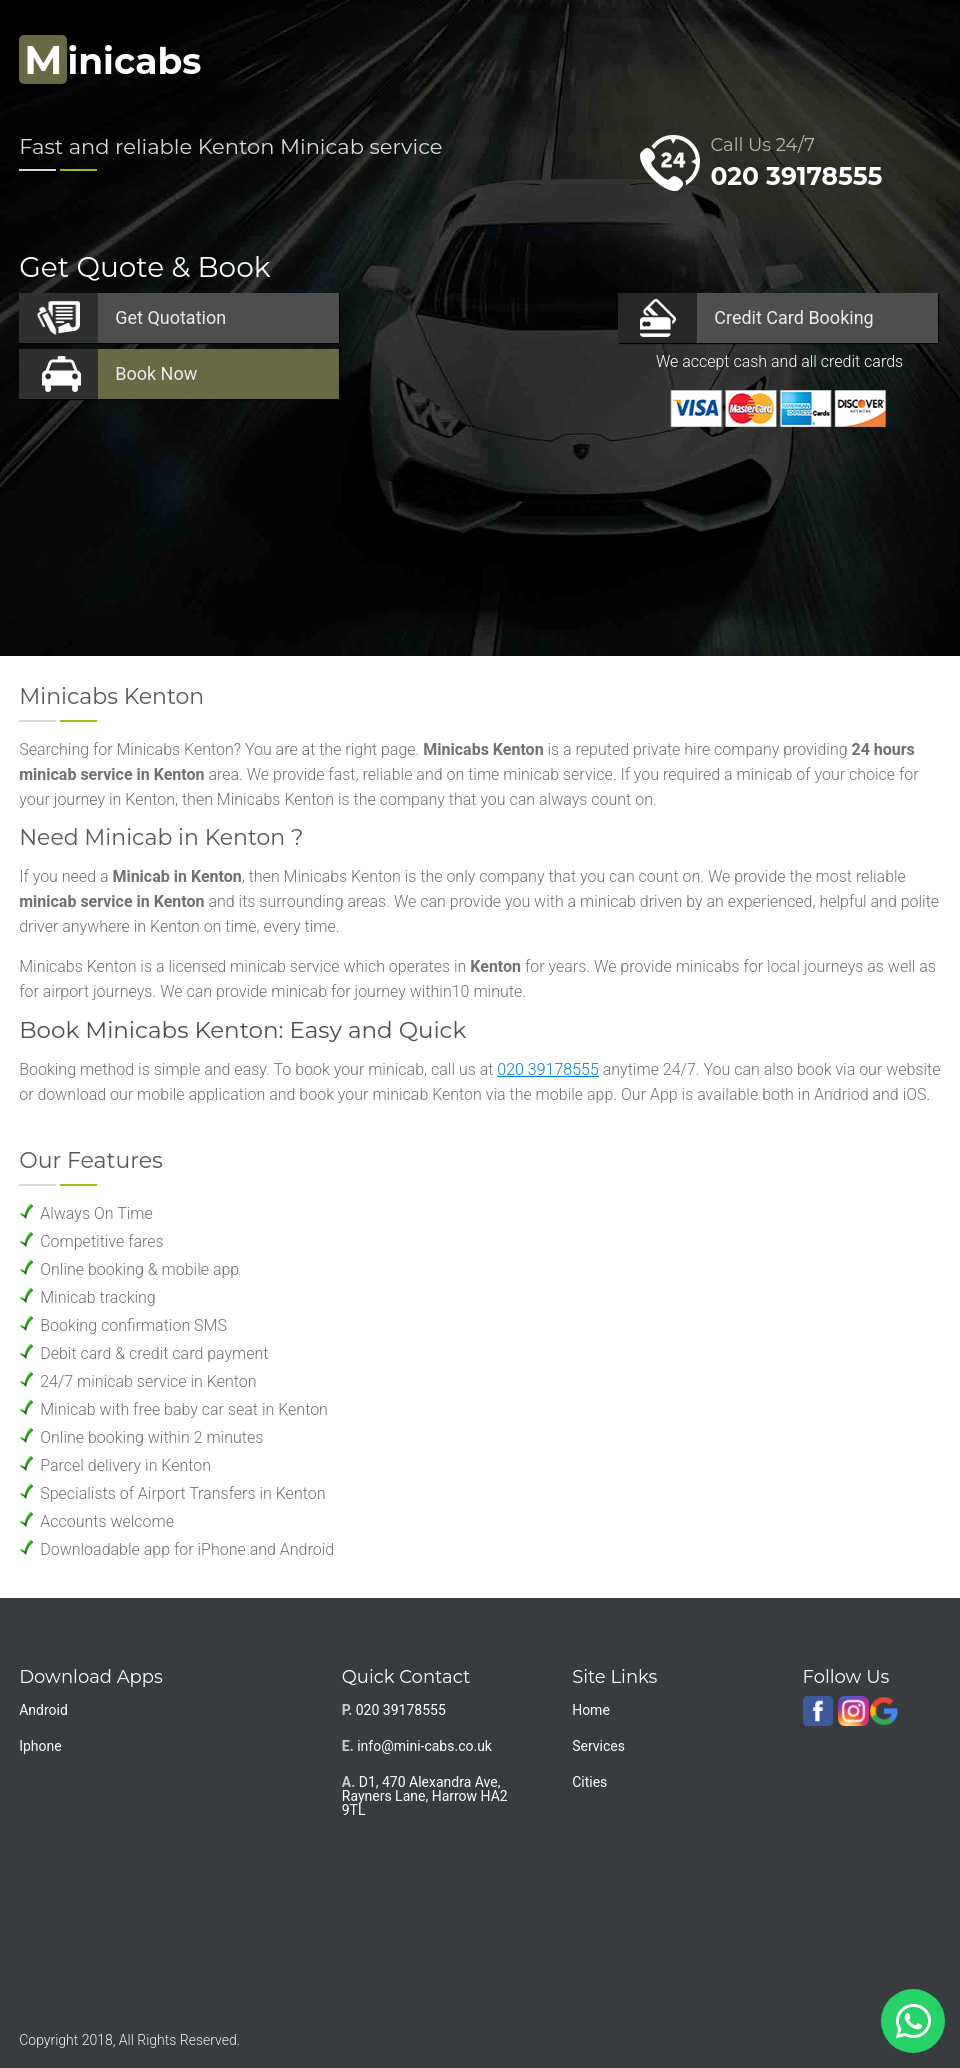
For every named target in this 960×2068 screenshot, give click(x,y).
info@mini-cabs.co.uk (424, 1746)
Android (43, 1710)
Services (598, 1746)
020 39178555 (796, 176)
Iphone (40, 1746)
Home (591, 1710)
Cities (589, 1782)
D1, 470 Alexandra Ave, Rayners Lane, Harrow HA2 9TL (425, 1796)
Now (156, 373)
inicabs (110, 61)
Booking (793, 317)
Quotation (170, 317)
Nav (906, 55)
